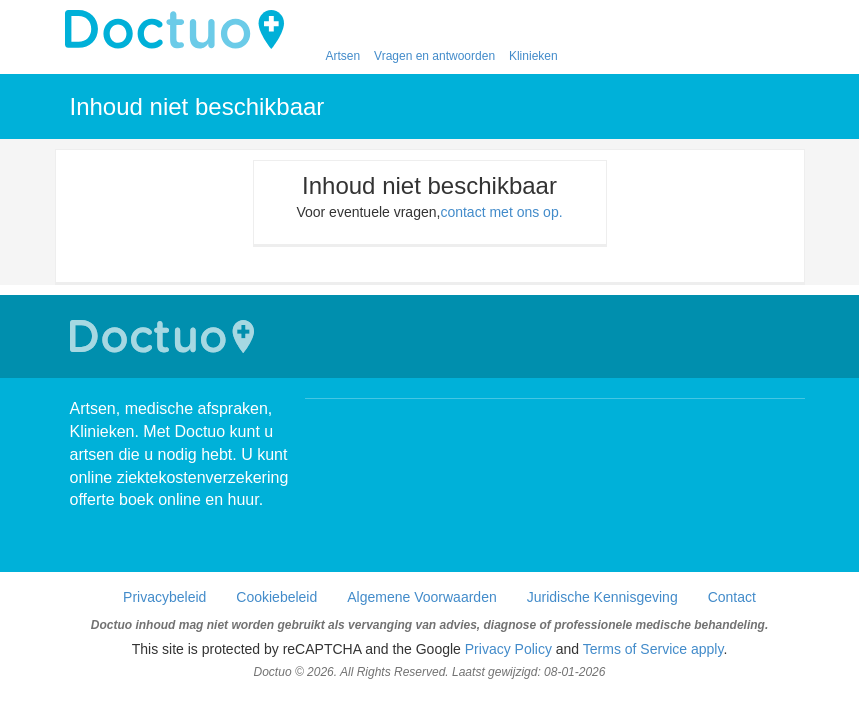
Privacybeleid (164, 597)
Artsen (343, 56)
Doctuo (165, 336)
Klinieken (533, 56)
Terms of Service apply (653, 649)
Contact (732, 597)
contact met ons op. (501, 212)
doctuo (180, 30)
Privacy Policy (508, 649)
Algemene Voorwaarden (421, 597)
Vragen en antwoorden (434, 56)
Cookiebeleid (276, 597)
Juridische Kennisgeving (602, 597)
